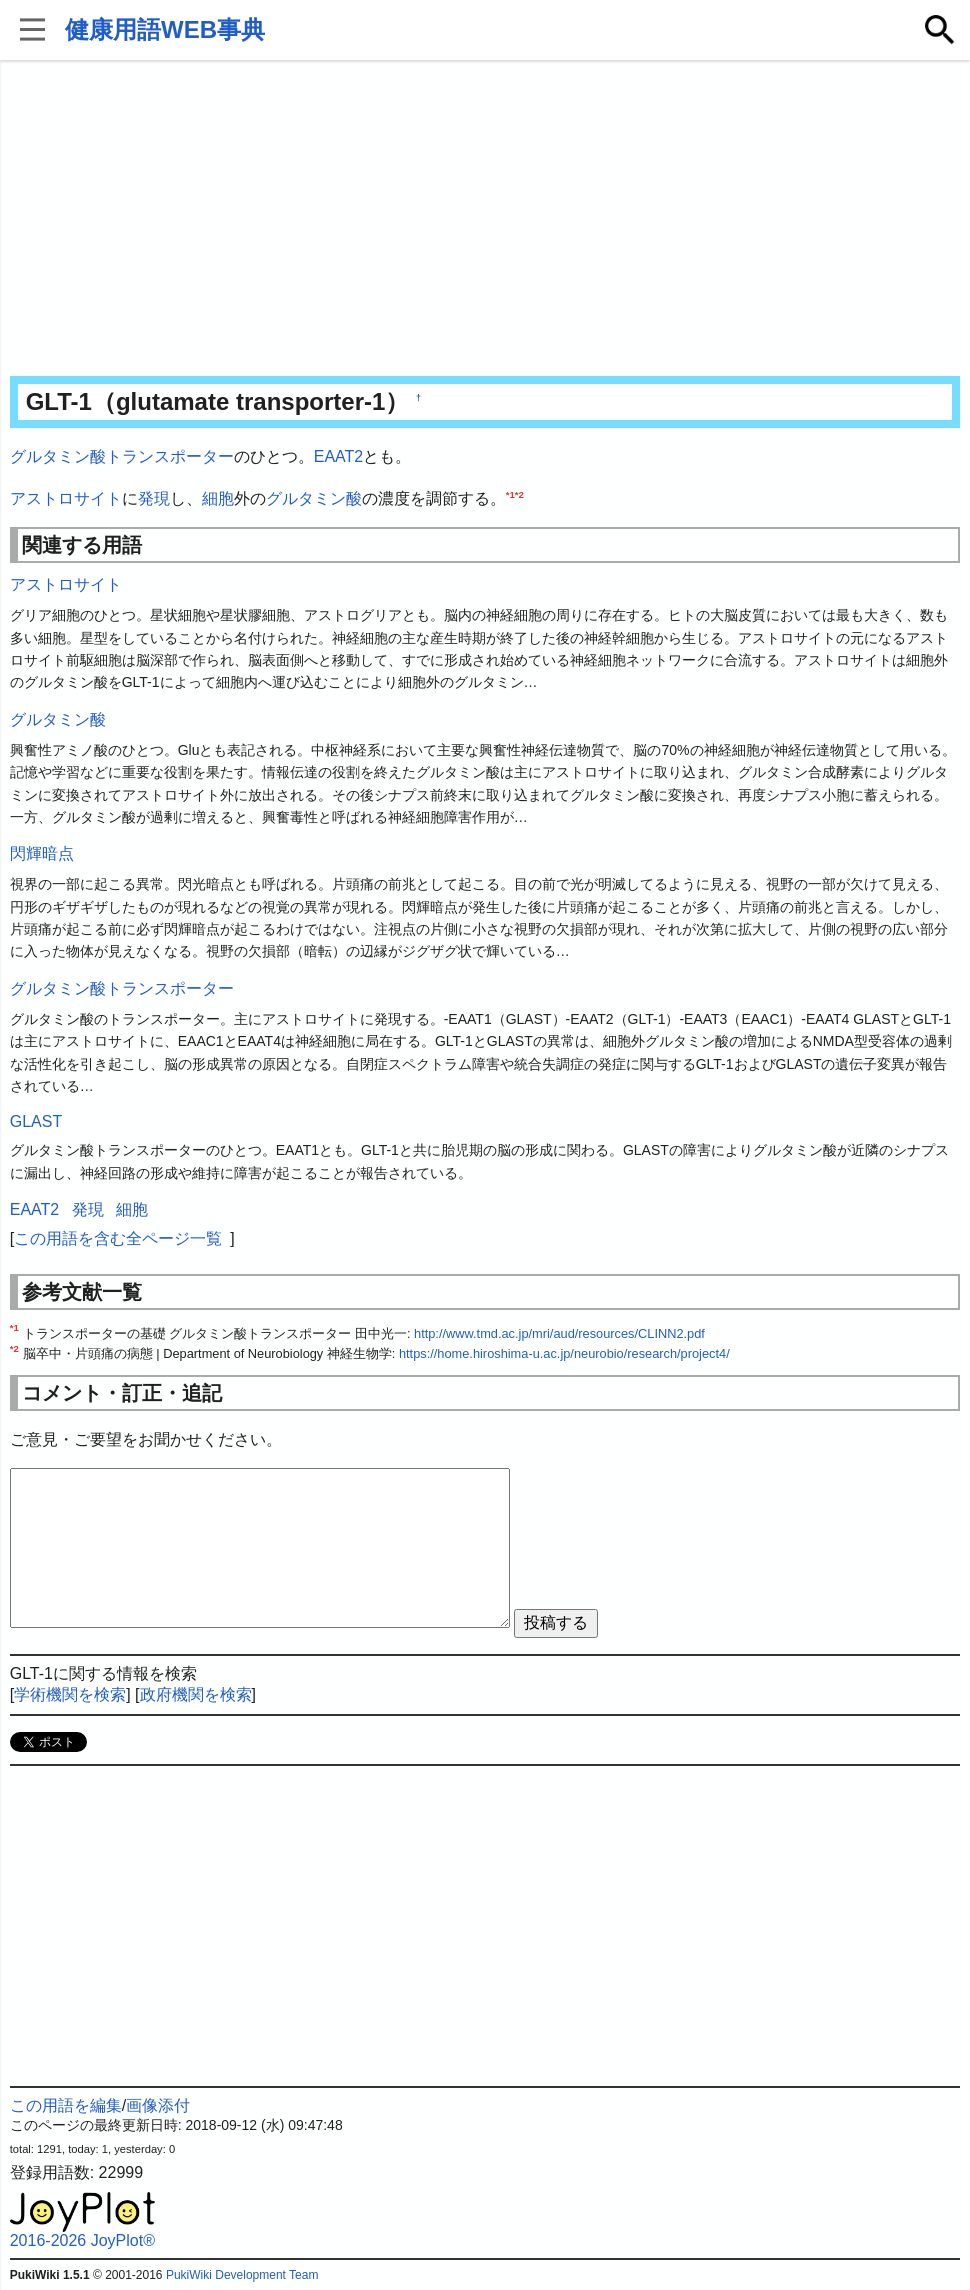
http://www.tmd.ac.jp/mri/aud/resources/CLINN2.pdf (559, 1333)
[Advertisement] (485, 220)
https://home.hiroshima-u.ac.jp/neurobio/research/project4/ (564, 1353)
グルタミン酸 (314, 498)
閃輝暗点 (42, 853)
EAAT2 (339, 456)
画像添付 (158, 2105)
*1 (510, 493)
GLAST (36, 1121)
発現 (154, 498)
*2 (519, 493)
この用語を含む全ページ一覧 (118, 1238)
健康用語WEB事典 (165, 29)
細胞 (218, 498)
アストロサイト (66, 498)
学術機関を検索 (70, 1694)
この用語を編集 (66, 2105)
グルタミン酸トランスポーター (122, 456)
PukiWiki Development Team (242, 2275)
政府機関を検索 (196, 1694)
